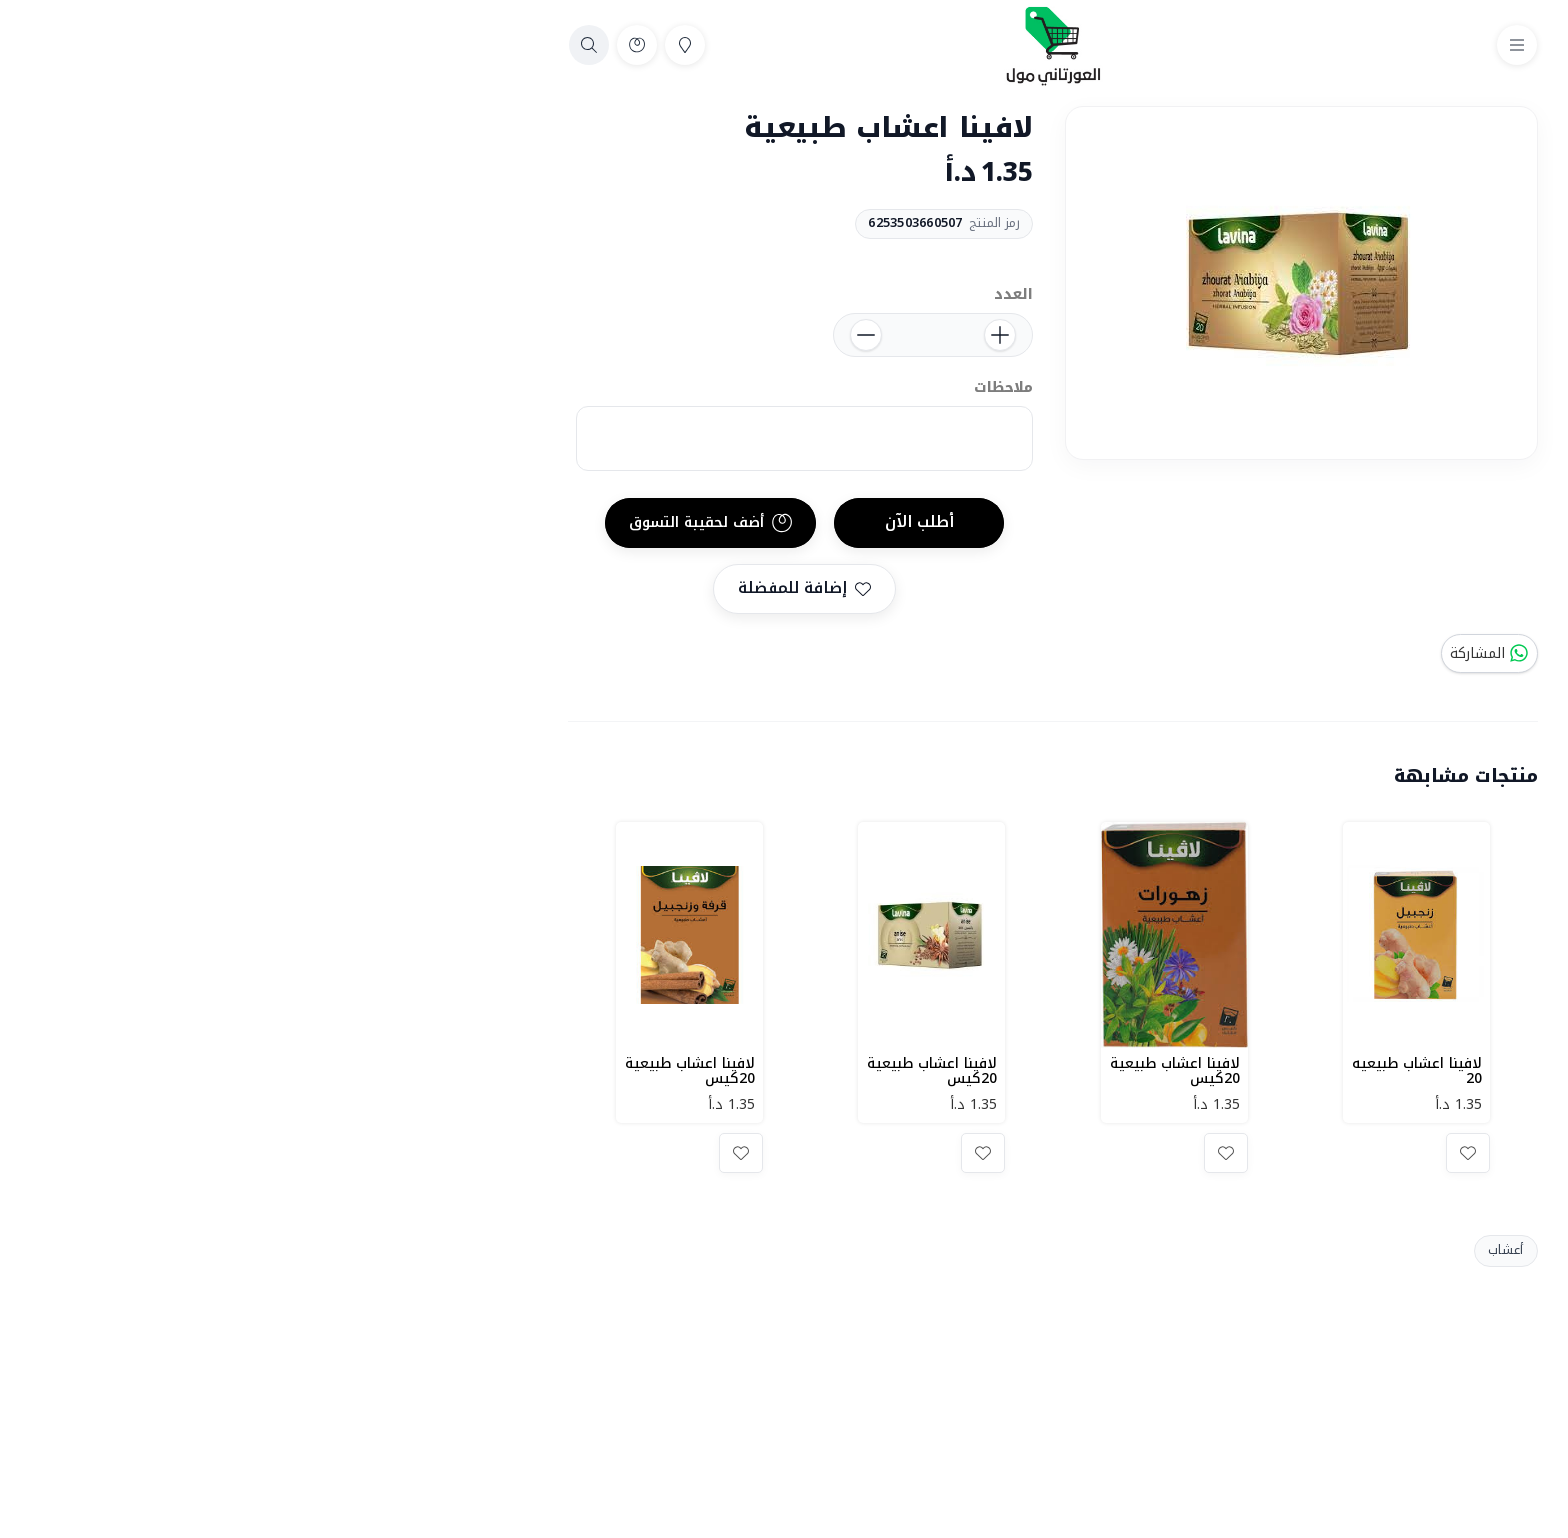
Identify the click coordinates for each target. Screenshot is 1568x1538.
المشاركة (1220, 653)
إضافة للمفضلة (535, 588)
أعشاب (1236, 1250)
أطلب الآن (650, 522)
